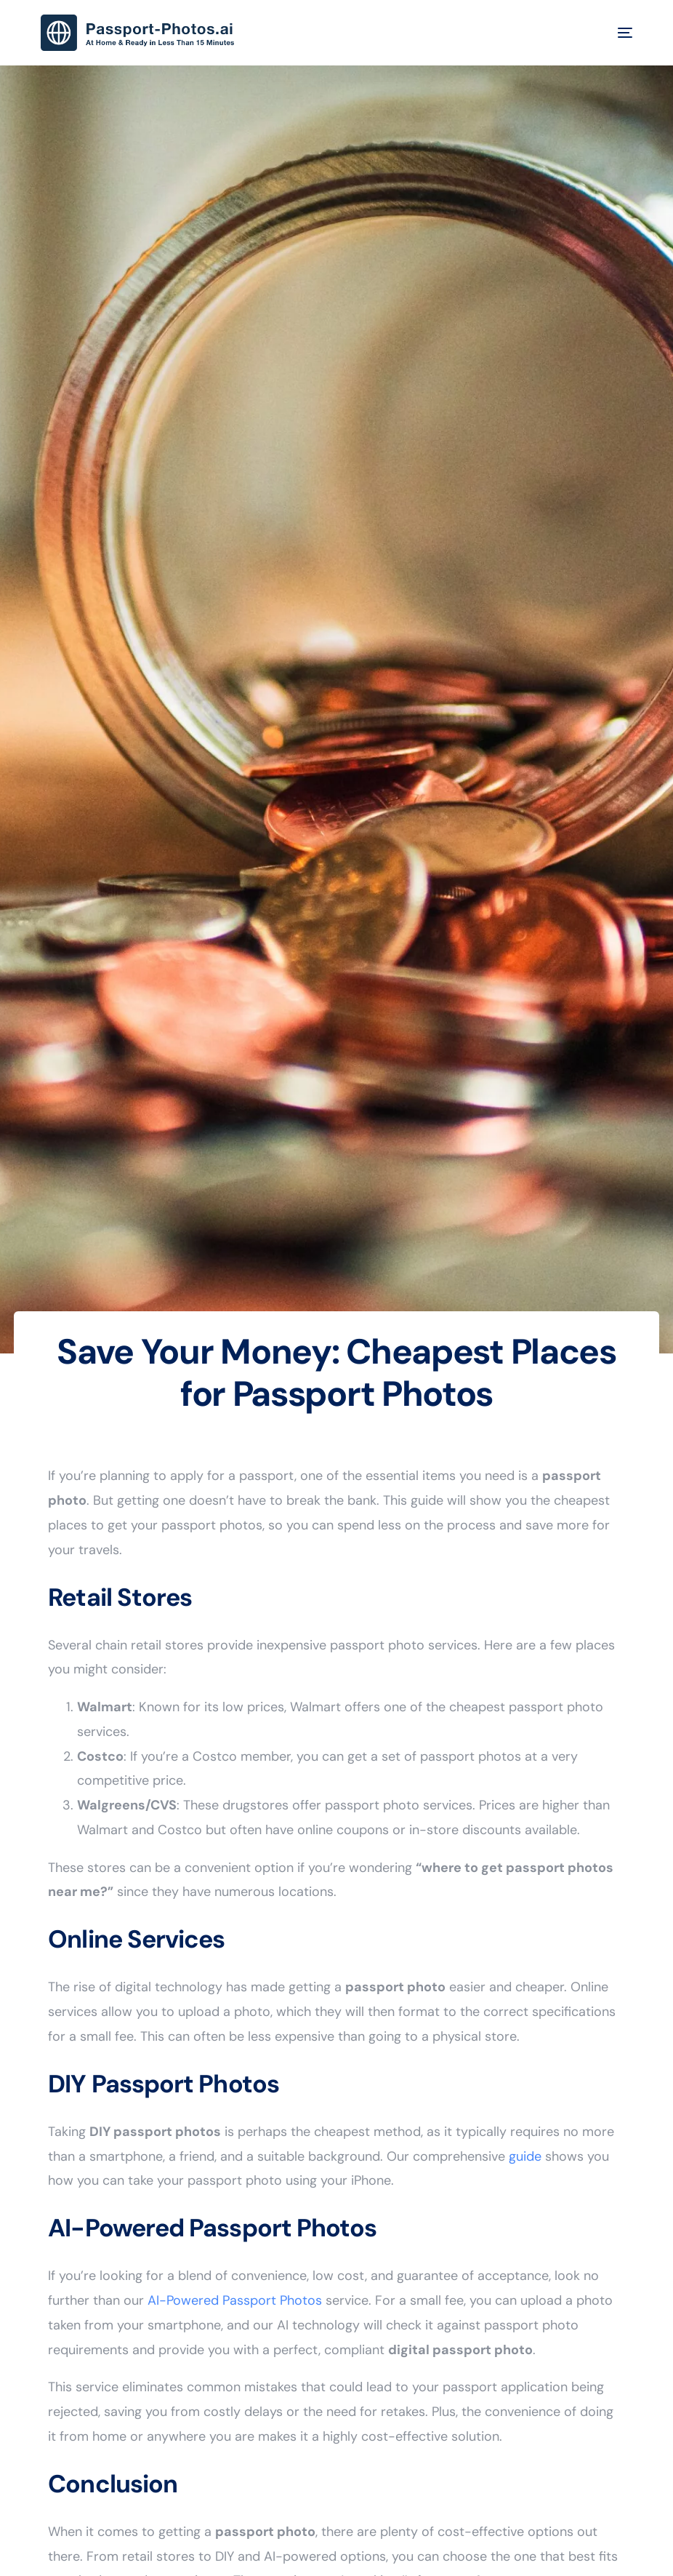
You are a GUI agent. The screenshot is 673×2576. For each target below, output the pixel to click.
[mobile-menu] (614, 33)
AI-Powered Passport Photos (235, 2300)
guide (525, 2156)
